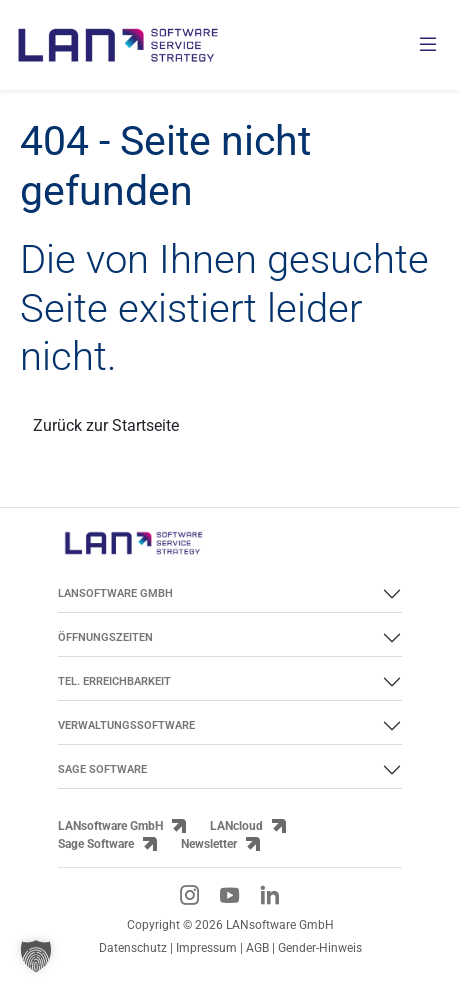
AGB (257, 948)
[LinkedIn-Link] (270, 895)
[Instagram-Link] (190, 895)
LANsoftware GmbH (110, 826)
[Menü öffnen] (428, 45)
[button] (36, 956)
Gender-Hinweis (320, 948)
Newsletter (209, 844)
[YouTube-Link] (230, 895)
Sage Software (96, 844)
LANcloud (236, 826)
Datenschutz (133, 948)
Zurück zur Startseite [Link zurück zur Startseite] (106, 425)
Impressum (206, 948)
